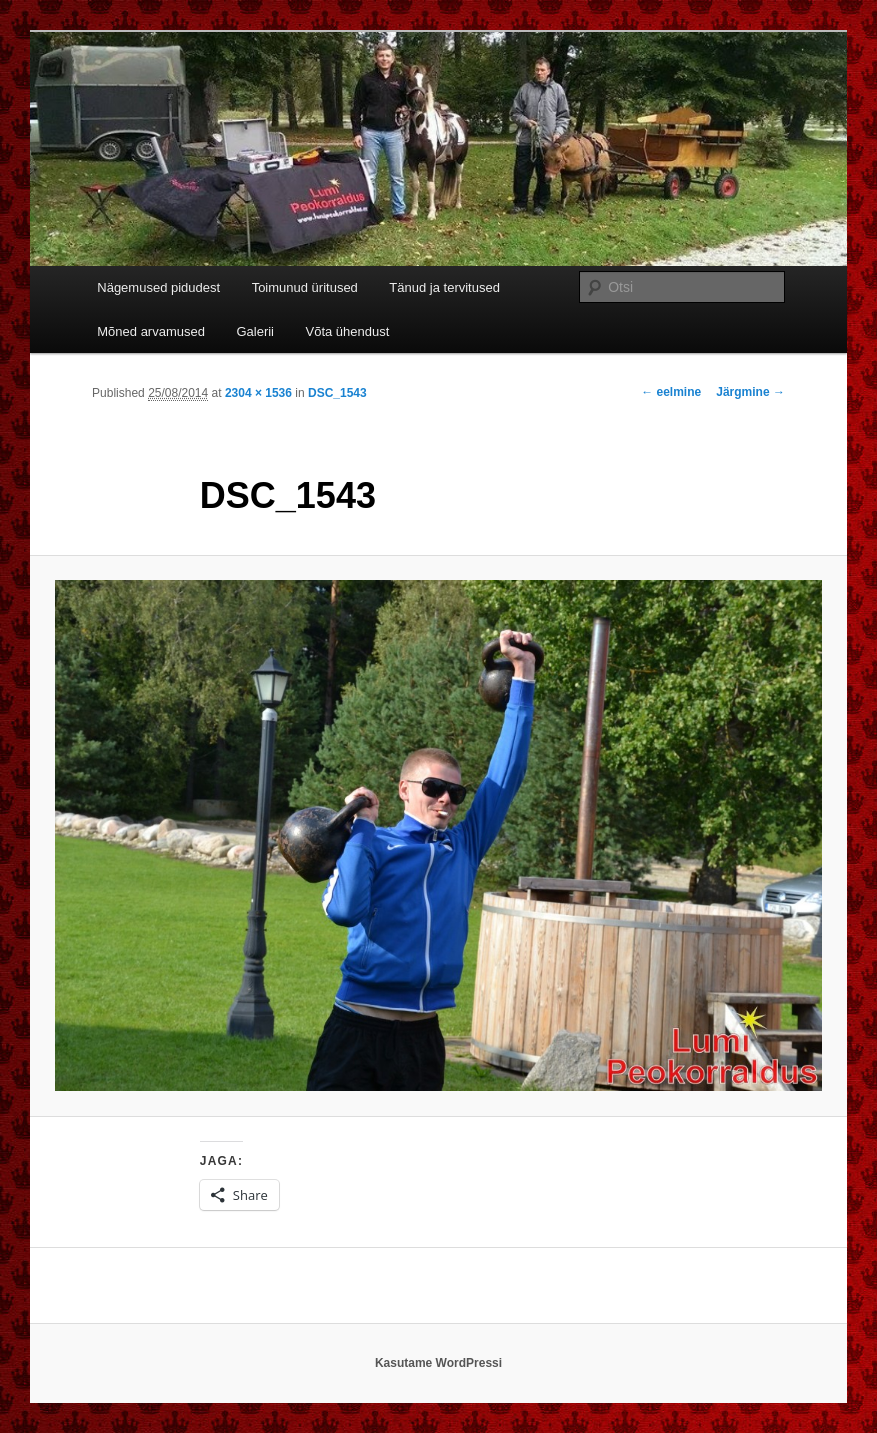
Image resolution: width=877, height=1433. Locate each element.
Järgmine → (750, 392)
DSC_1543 (337, 393)
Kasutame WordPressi (438, 1363)
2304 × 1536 (258, 393)
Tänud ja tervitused (444, 287)
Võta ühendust (348, 331)
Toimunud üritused (305, 287)
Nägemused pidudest (158, 287)
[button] (438, 835)
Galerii (255, 331)
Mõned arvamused (151, 331)
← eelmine (671, 392)
